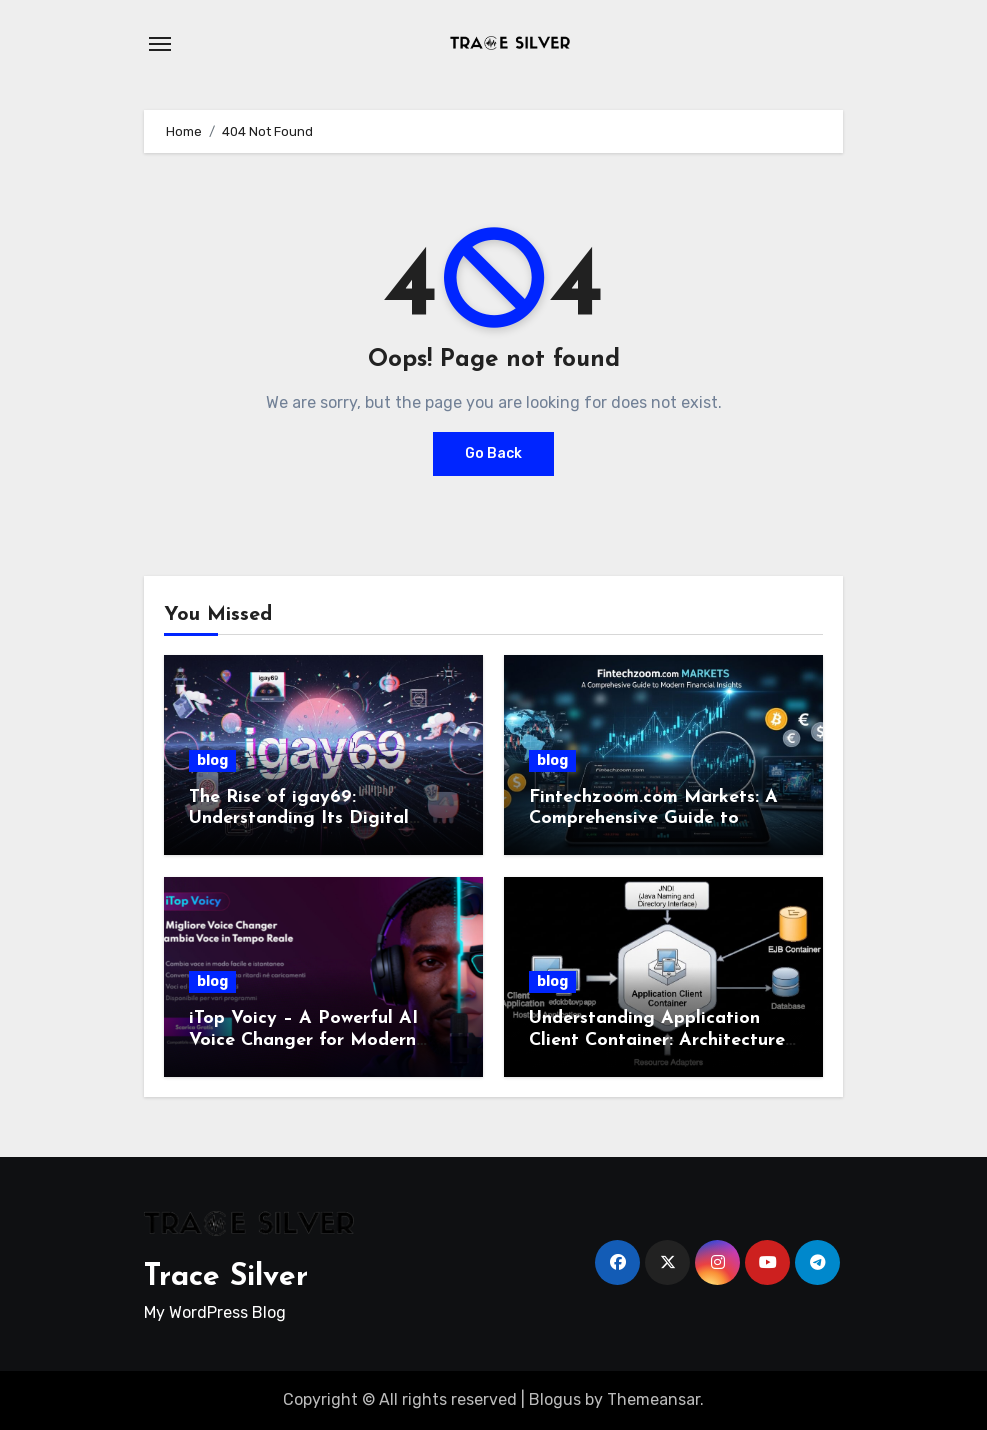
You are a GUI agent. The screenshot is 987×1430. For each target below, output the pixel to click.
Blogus (555, 1399)
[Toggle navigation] (160, 44)
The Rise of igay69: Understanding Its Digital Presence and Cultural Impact (316, 819)
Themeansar (653, 1399)
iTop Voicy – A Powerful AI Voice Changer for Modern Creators (303, 1040)
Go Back (493, 453)
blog (212, 760)
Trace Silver (226, 1277)
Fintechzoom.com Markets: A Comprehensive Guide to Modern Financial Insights (653, 819)
